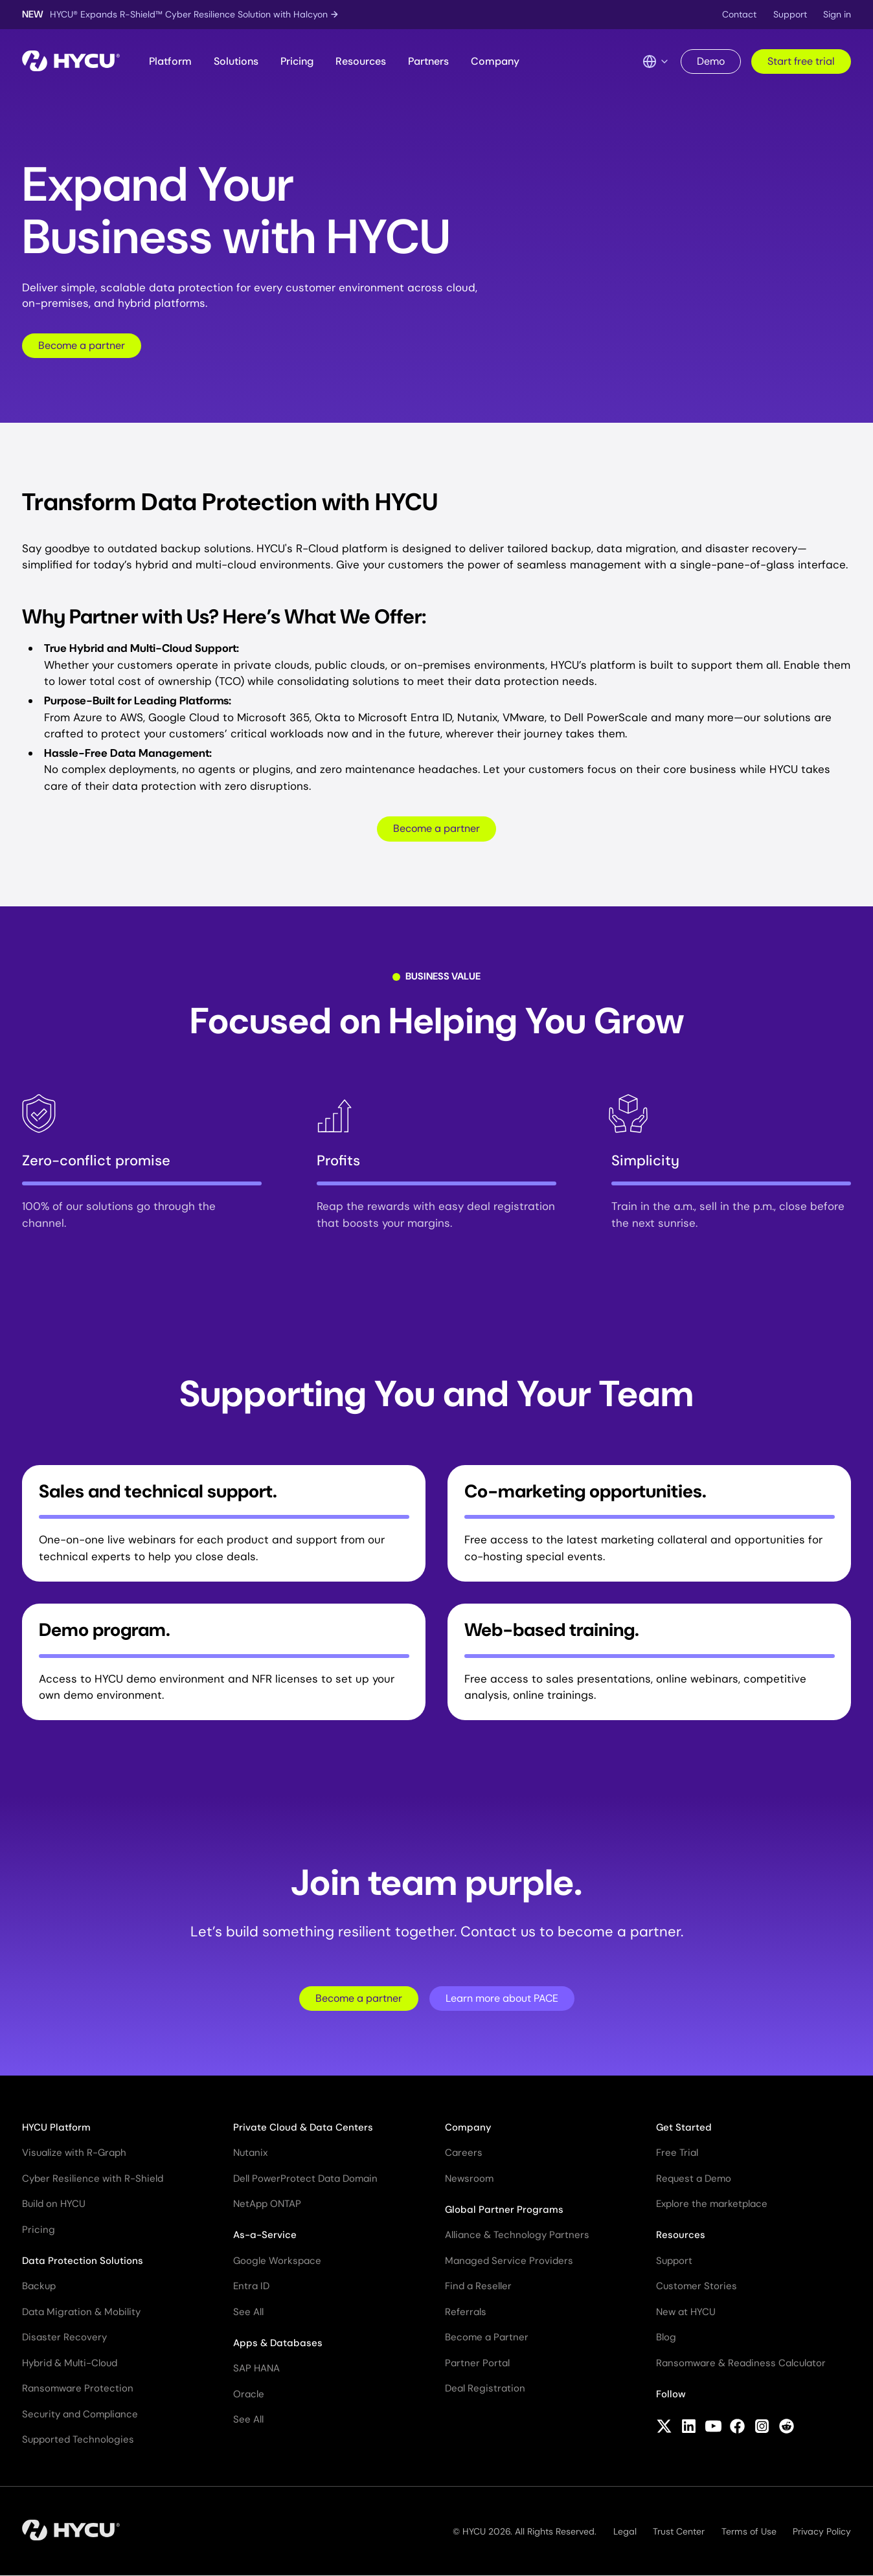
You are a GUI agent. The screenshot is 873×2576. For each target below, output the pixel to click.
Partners (428, 61)
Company (495, 61)
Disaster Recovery (64, 2337)
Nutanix (250, 2152)
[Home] (71, 61)
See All (248, 2311)
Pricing (296, 61)
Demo (711, 61)
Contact (739, 14)
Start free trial (801, 61)
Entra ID (251, 2285)
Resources (360, 61)
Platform (170, 61)
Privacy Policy (822, 2531)
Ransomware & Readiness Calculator (741, 2363)
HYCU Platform (56, 2127)
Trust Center (679, 2531)
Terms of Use (749, 2531)
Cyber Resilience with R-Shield (92, 2178)
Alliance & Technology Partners (517, 2234)
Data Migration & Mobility (81, 2311)
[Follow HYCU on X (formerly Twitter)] (664, 2427)
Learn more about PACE (502, 1998)
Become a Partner (486, 2337)
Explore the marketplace (711, 2203)
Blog (666, 2337)
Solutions (236, 61)
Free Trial (677, 2152)
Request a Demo (693, 2178)
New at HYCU (686, 2311)
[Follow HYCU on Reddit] (786, 2427)
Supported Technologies (78, 2439)
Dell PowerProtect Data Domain (305, 2178)
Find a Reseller (478, 2285)
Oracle (248, 2394)
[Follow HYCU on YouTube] (713, 2427)
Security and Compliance (80, 2414)
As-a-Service (265, 2234)
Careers (463, 2152)
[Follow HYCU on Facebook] (737, 2427)
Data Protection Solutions (82, 2260)
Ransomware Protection (77, 2388)
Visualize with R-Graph (74, 2152)
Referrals (465, 2311)
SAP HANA (256, 2368)
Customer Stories (696, 2285)
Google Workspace (277, 2260)
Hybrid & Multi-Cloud (69, 2363)
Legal (625, 2531)
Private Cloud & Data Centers (303, 2127)
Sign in (837, 14)
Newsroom (469, 2178)
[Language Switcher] (656, 61)
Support (790, 14)
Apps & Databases (278, 2342)
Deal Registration (485, 2388)
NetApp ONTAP (267, 2203)
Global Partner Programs (504, 2209)
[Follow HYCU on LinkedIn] (689, 2427)
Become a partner (81, 345)
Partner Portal (477, 2363)
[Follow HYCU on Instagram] (762, 2427)
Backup (39, 2285)
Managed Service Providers (509, 2260)
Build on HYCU (53, 2203)
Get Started (684, 2127)
